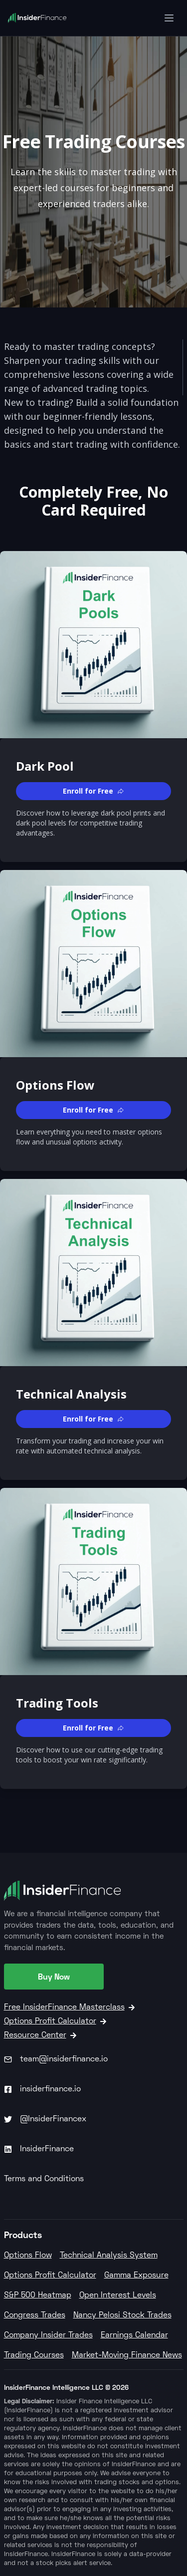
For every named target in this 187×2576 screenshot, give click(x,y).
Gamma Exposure (136, 2275)
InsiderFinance (39, 2149)
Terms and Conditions (44, 2179)
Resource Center (40, 2035)
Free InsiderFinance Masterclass (69, 2007)
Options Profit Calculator (55, 2021)
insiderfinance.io (42, 2089)
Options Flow (28, 2255)
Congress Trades (34, 2315)
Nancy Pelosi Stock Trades (122, 2315)
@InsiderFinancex (45, 2119)
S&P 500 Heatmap (37, 2295)
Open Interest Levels (117, 2295)
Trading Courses (34, 2355)
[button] (93, 791)
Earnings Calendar (134, 2335)
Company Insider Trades (48, 2335)
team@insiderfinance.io (56, 2059)
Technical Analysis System (109, 2255)
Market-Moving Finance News (127, 2355)
